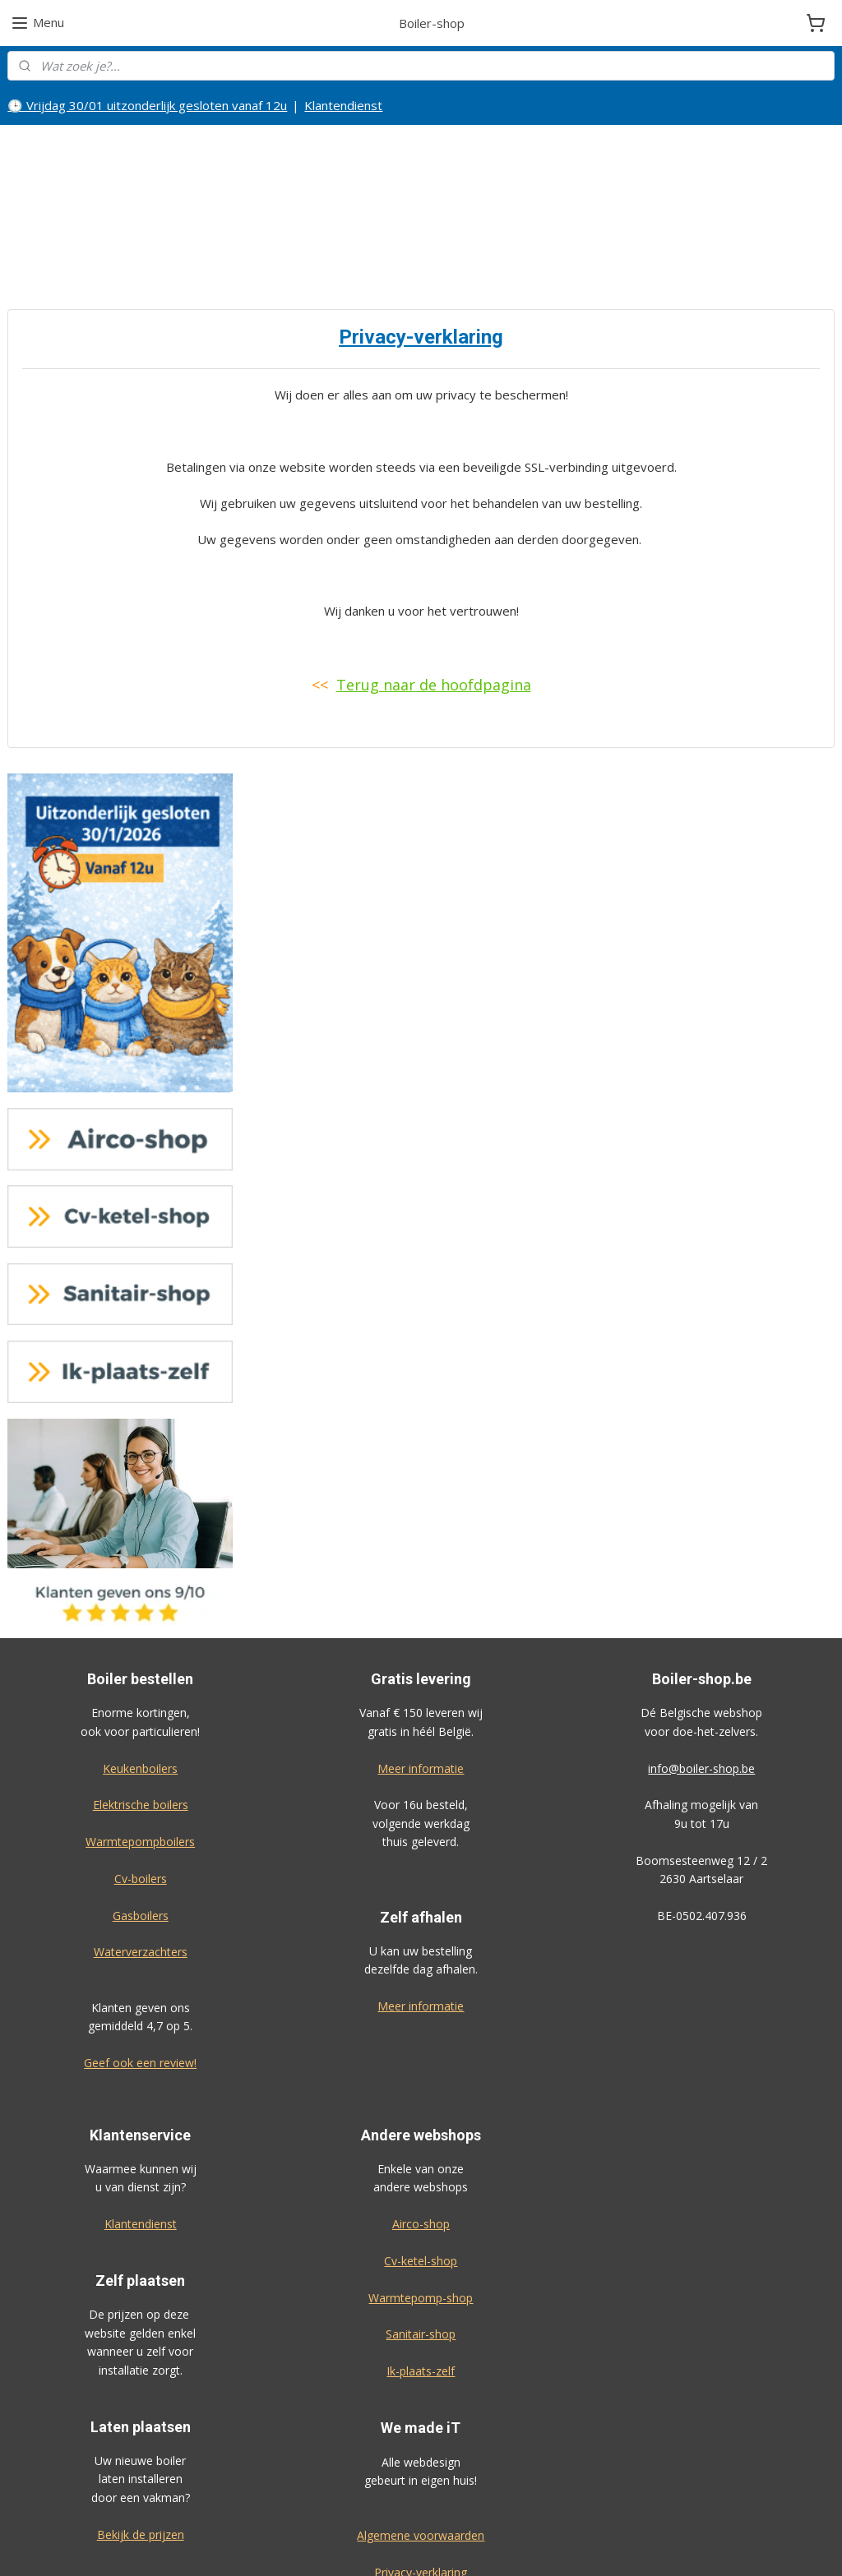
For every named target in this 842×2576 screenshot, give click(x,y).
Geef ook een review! (140, 1947)
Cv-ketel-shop (420, 2146)
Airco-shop (421, 2109)
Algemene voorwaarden (420, 2420)
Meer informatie (420, 1653)
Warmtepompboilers (140, 1726)
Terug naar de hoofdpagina (433, 570)
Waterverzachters (140, 1837)
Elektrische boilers (140, 1690)
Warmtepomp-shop (420, 2183)
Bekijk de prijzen (140, 2419)
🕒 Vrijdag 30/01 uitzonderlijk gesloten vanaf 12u (147, 105)
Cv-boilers (140, 1763)
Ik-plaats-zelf (420, 2256)
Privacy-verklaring (420, 2457)
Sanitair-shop (421, 2219)
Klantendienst (343, 105)
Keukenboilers (140, 1653)
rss (505, 2546)
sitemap (470, 2546)
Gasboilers (141, 1800)
